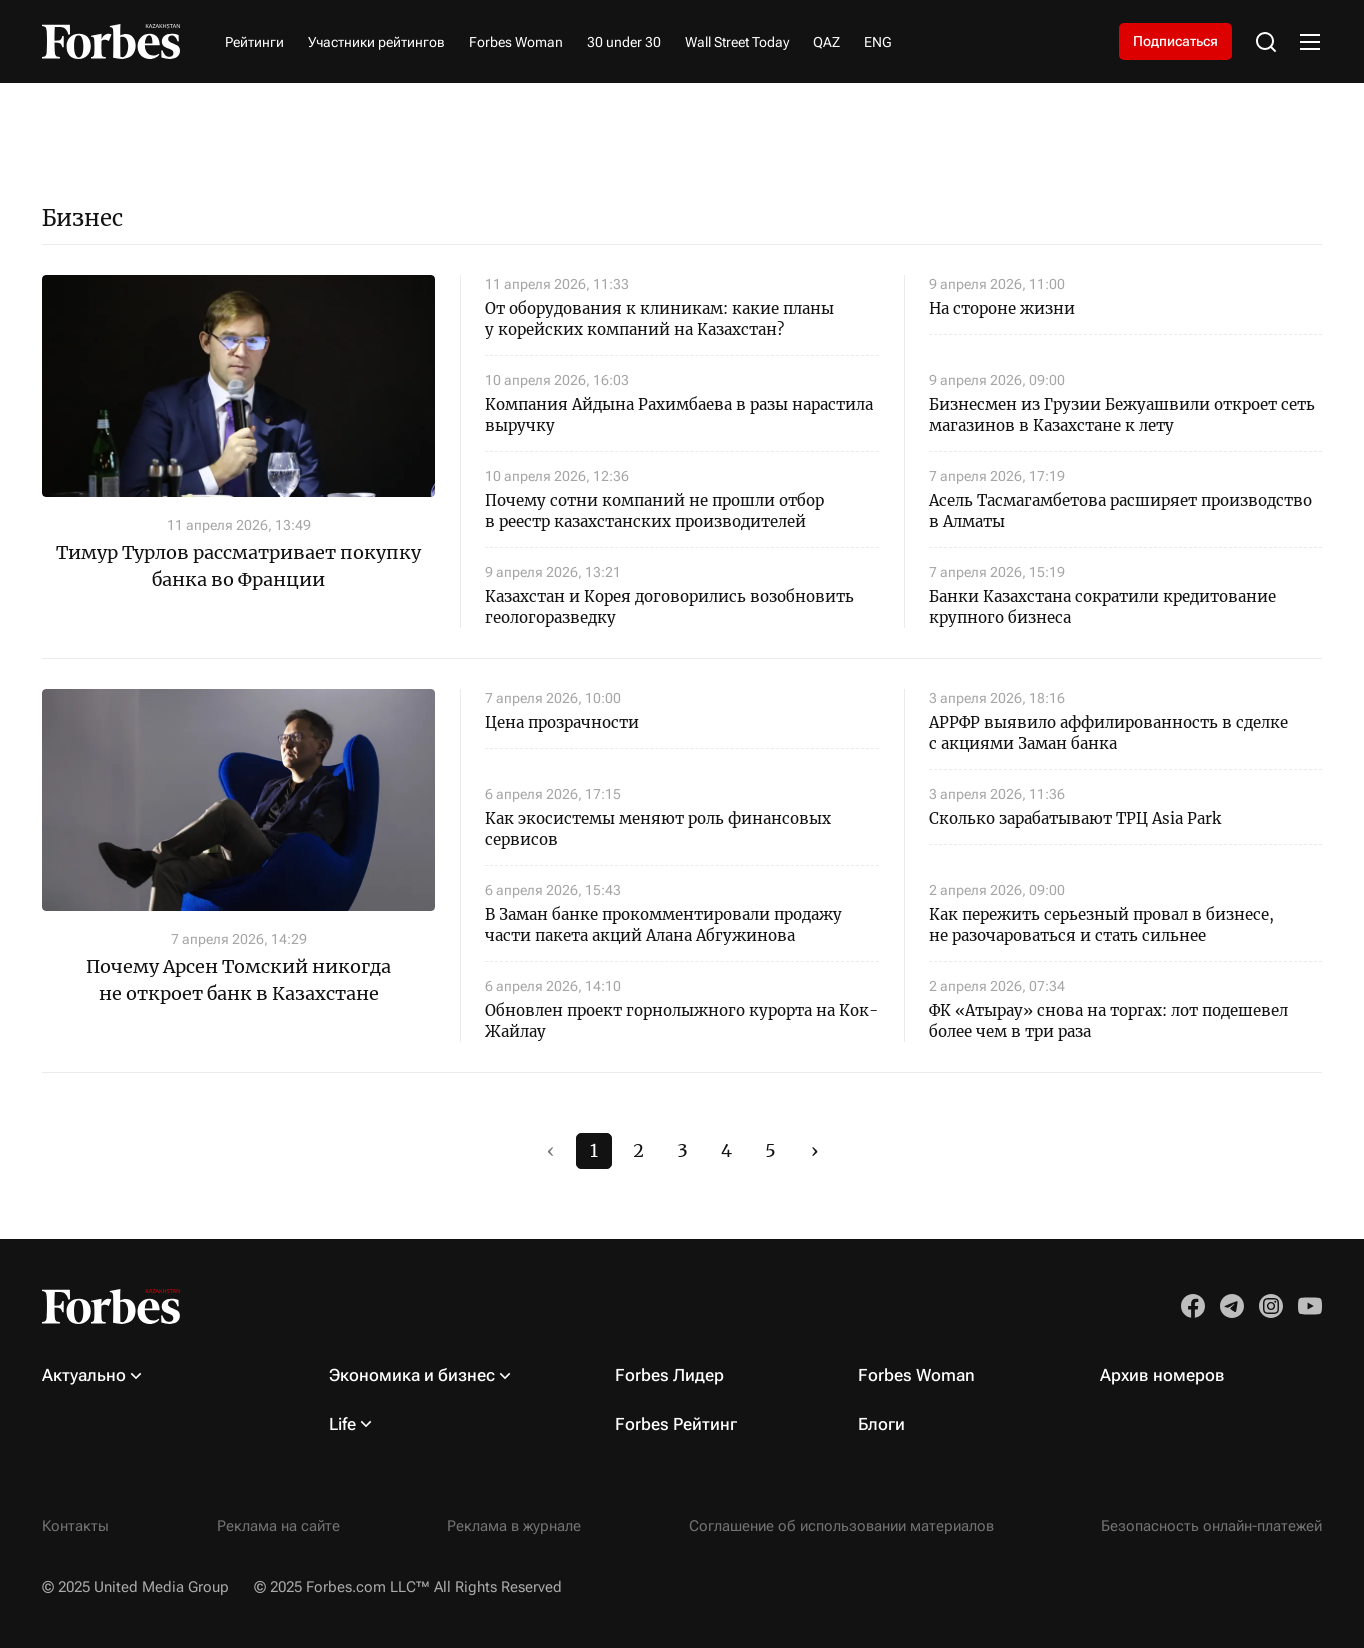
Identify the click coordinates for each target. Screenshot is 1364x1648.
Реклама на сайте (278, 1526)
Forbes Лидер (669, 1375)
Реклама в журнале (514, 1526)
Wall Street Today (737, 42)
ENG (878, 42)
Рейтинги (254, 42)
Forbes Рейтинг (676, 1424)
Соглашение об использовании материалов (841, 1526)
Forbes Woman (516, 42)
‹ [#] (550, 1150)
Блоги (881, 1424)
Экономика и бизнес (412, 1375)
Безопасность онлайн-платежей (1211, 1526)
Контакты (75, 1526)
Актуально (84, 1375)
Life (342, 1424)
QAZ (826, 42)
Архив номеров (1162, 1375)
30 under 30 (624, 42)
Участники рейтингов (376, 42)
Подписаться (1175, 41)
